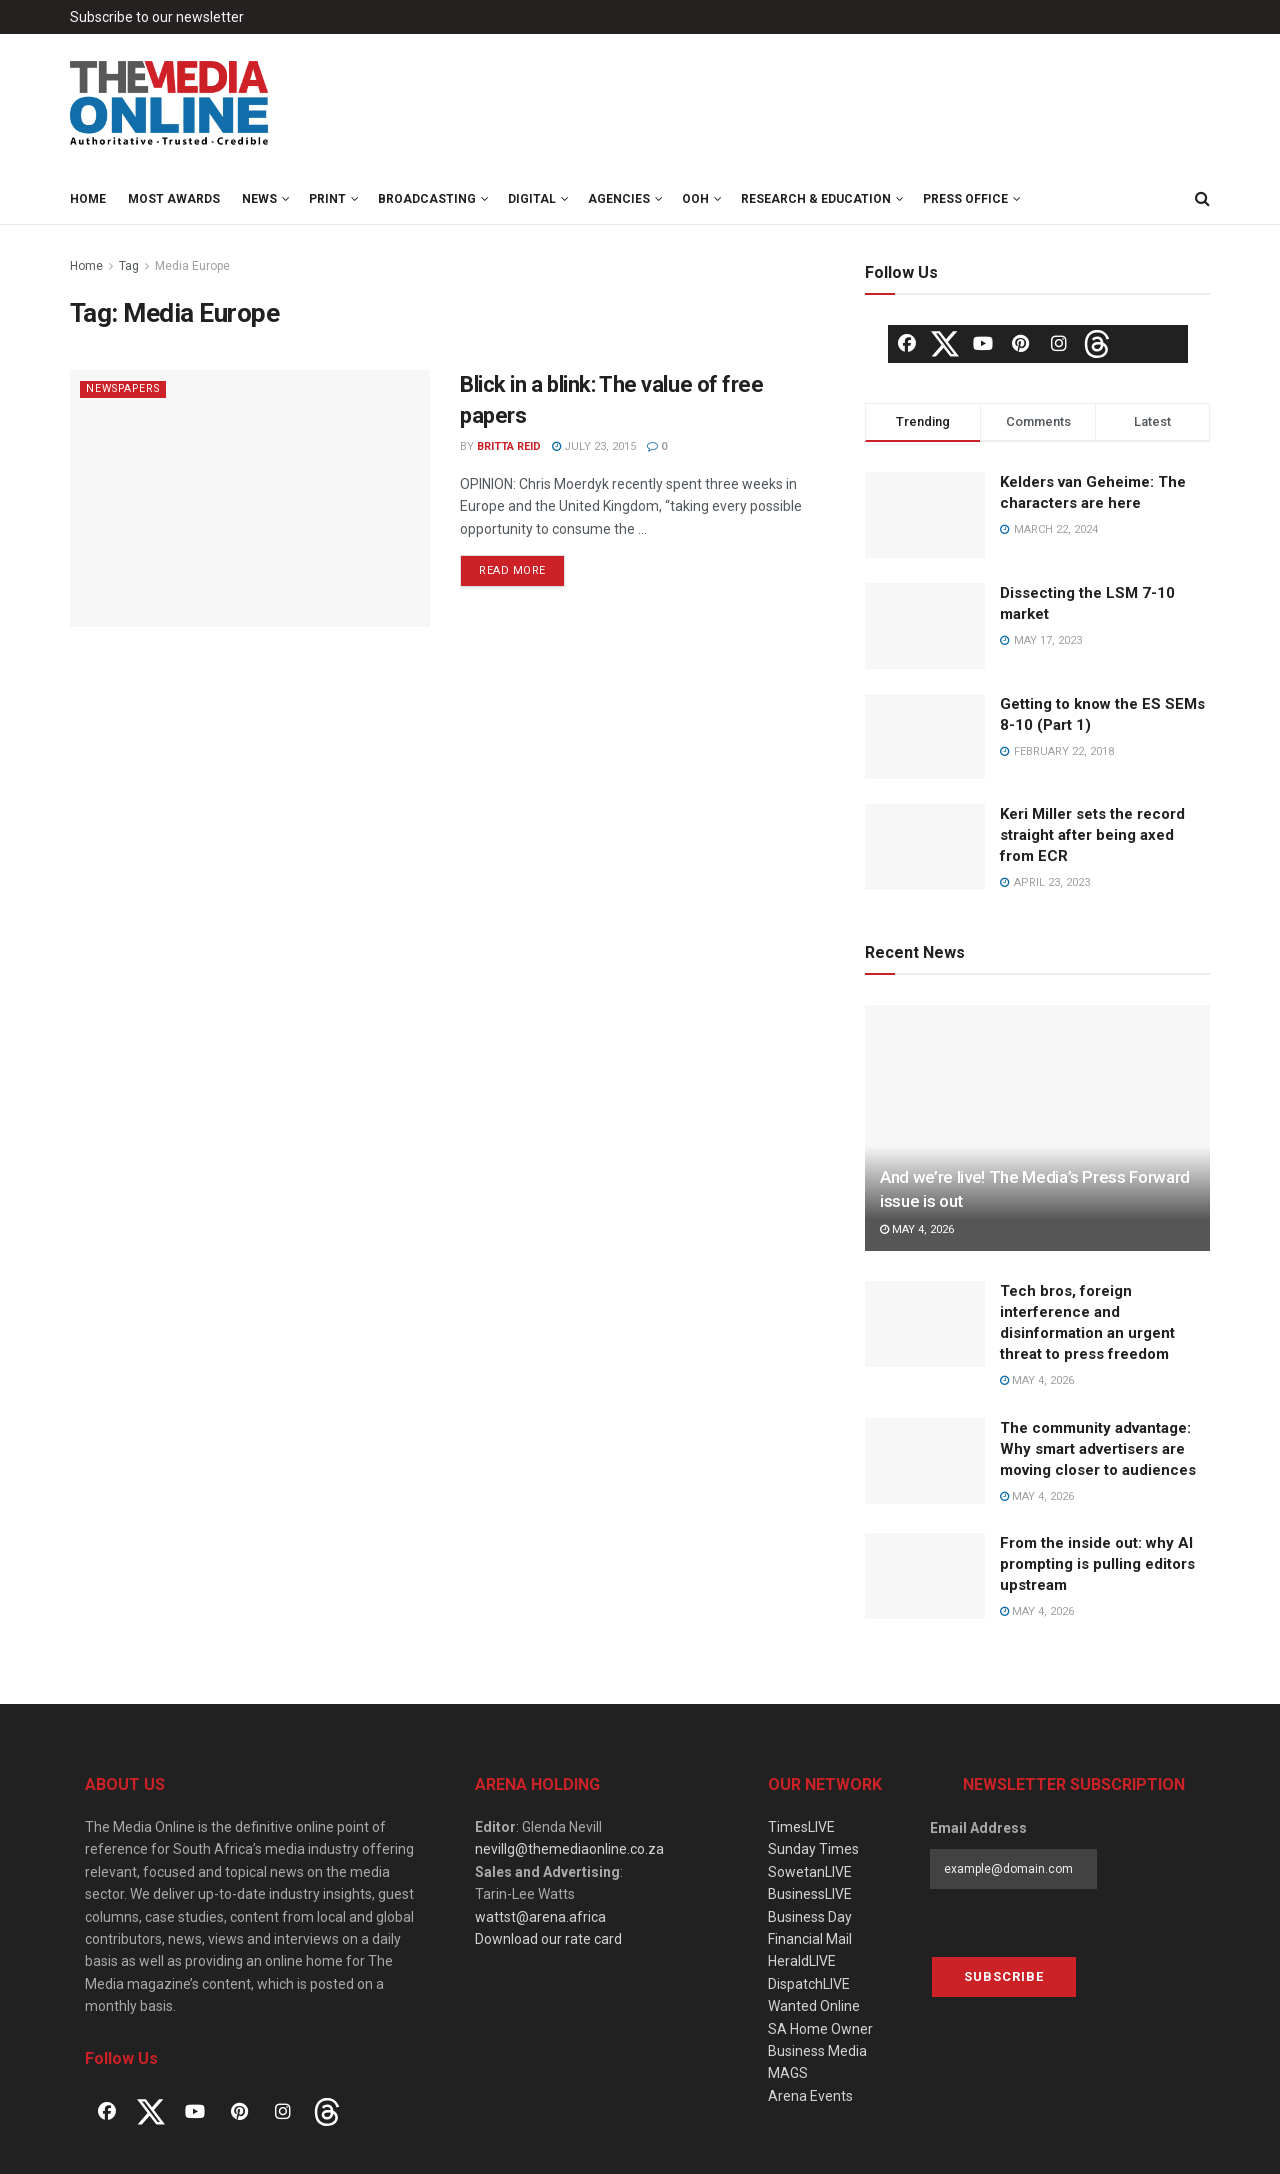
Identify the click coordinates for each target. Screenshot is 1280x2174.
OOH (695, 199)
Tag (129, 266)
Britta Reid (509, 446)
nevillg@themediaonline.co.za (569, 1849)
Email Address (978, 1828)
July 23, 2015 (594, 446)
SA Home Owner (820, 2029)
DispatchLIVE (809, 1984)
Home (88, 199)
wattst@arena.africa (540, 1917)
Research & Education (816, 199)
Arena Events (810, 2096)
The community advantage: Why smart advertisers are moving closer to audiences (1098, 1449)
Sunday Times (813, 1849)
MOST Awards (174, 199)
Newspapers (127, 388)
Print (327, 199)
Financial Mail (810, 1939)
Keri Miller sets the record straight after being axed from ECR (1092, 835)
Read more (512, 570)
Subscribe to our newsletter (157, 17)
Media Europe (192, 266)
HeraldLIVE (802, 1961)
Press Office (965, 199)
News (259, 199)
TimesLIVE (801, 1827)
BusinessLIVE (810, 1894)
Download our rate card (548, 1939)
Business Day (810, 1917)
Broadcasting (427, 199)
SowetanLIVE (810, 1872)
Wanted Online (814, 2006)
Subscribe (1004, 1976)
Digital (532, 199)
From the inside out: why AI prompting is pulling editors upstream (1097, 1564)
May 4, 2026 (917, 1229)
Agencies (619, 199)
